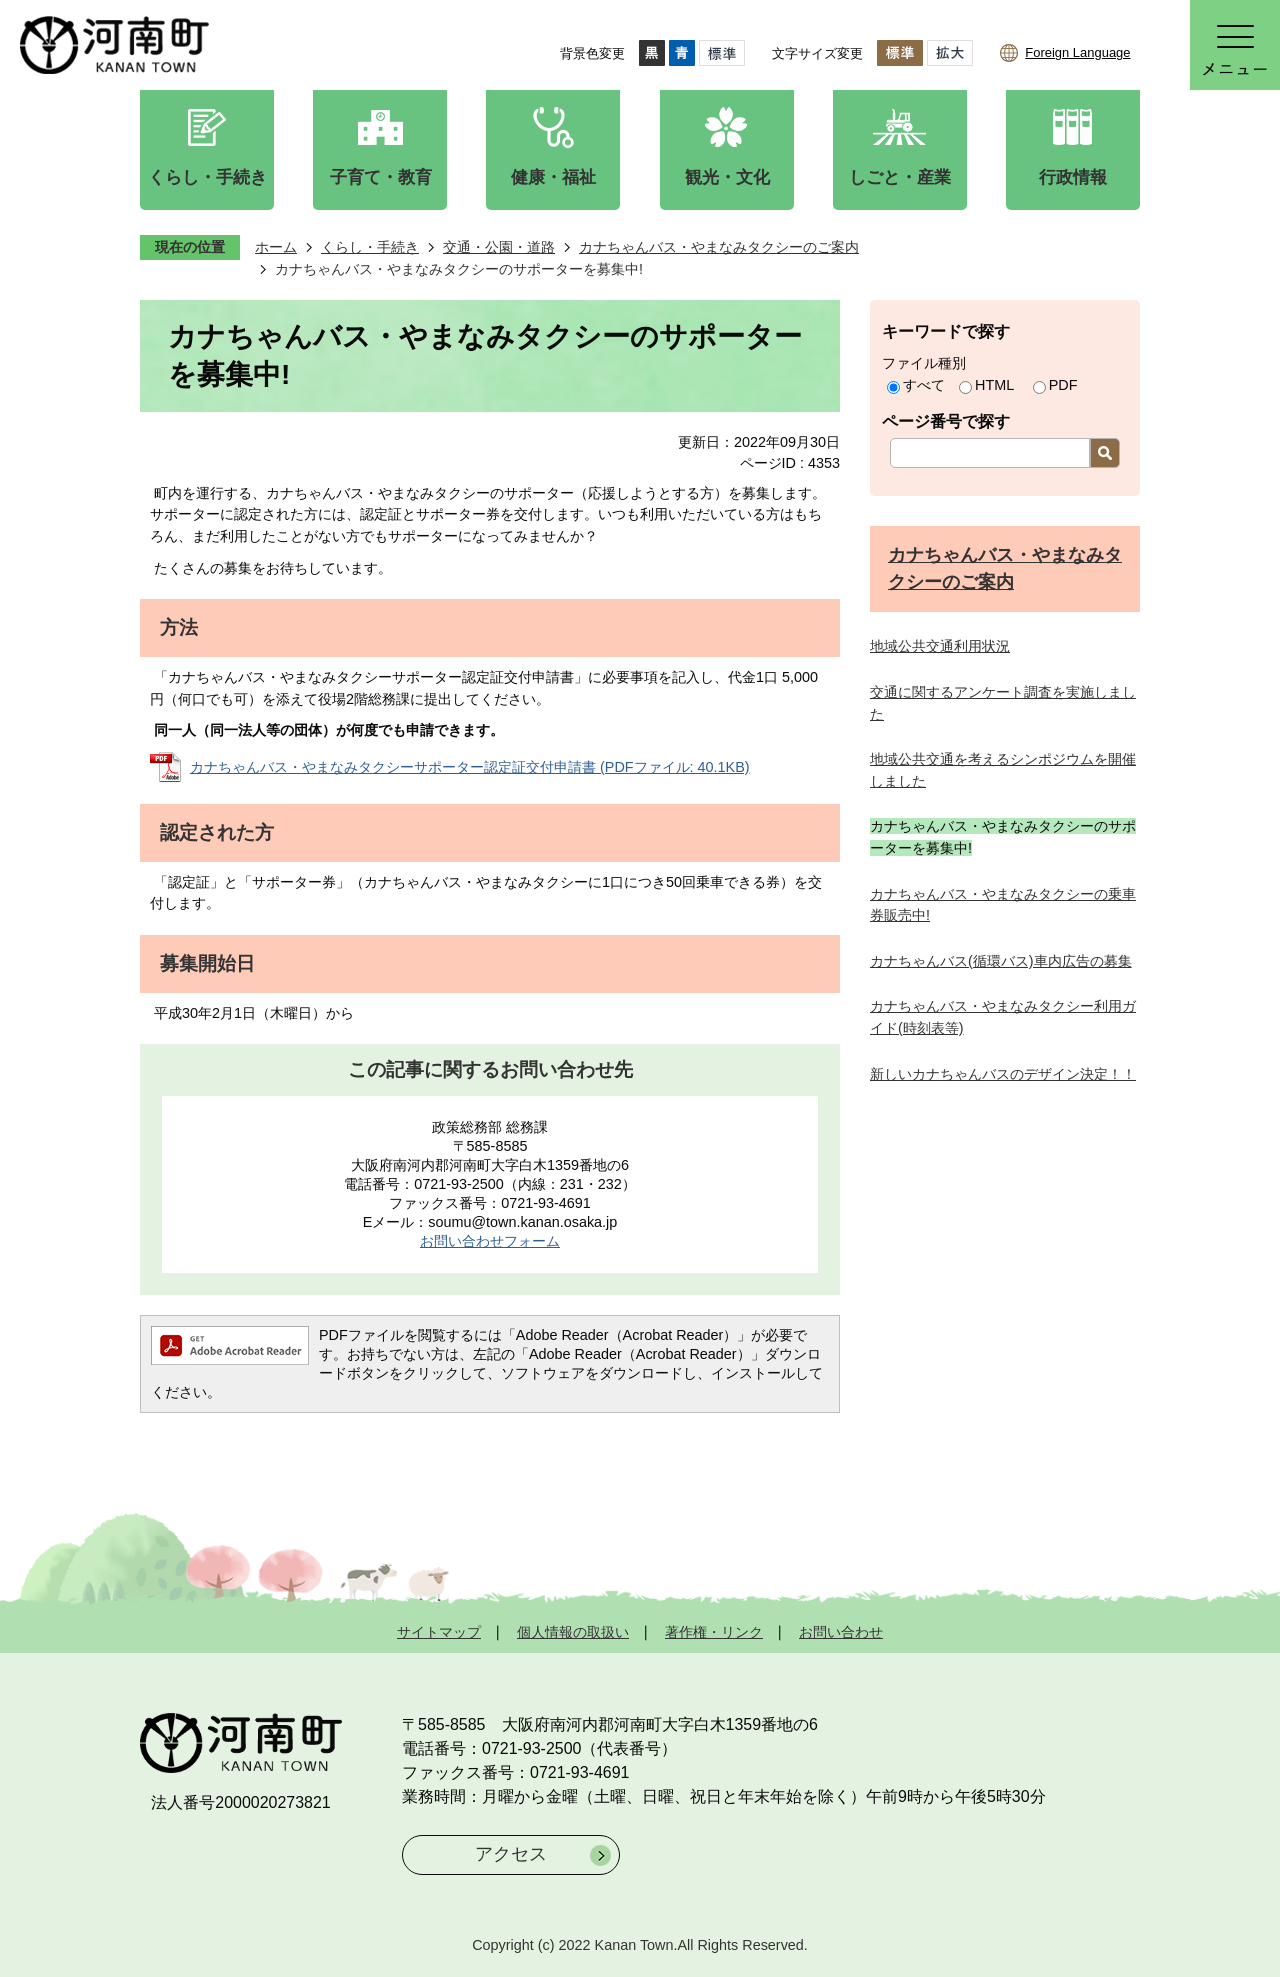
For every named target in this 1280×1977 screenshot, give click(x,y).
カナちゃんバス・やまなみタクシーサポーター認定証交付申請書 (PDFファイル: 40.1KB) (470, 767)
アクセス (511, 1854)
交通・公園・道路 (499, 247)
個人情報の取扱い (573, 1632)
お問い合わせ (841, 1632)
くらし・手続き (370, 247)
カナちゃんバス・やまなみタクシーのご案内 (719, 247)
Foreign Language (1077, 52)
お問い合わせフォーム (490, 1241)
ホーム (276, 247)
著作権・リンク (714, 1632)
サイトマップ (439, 1632)
